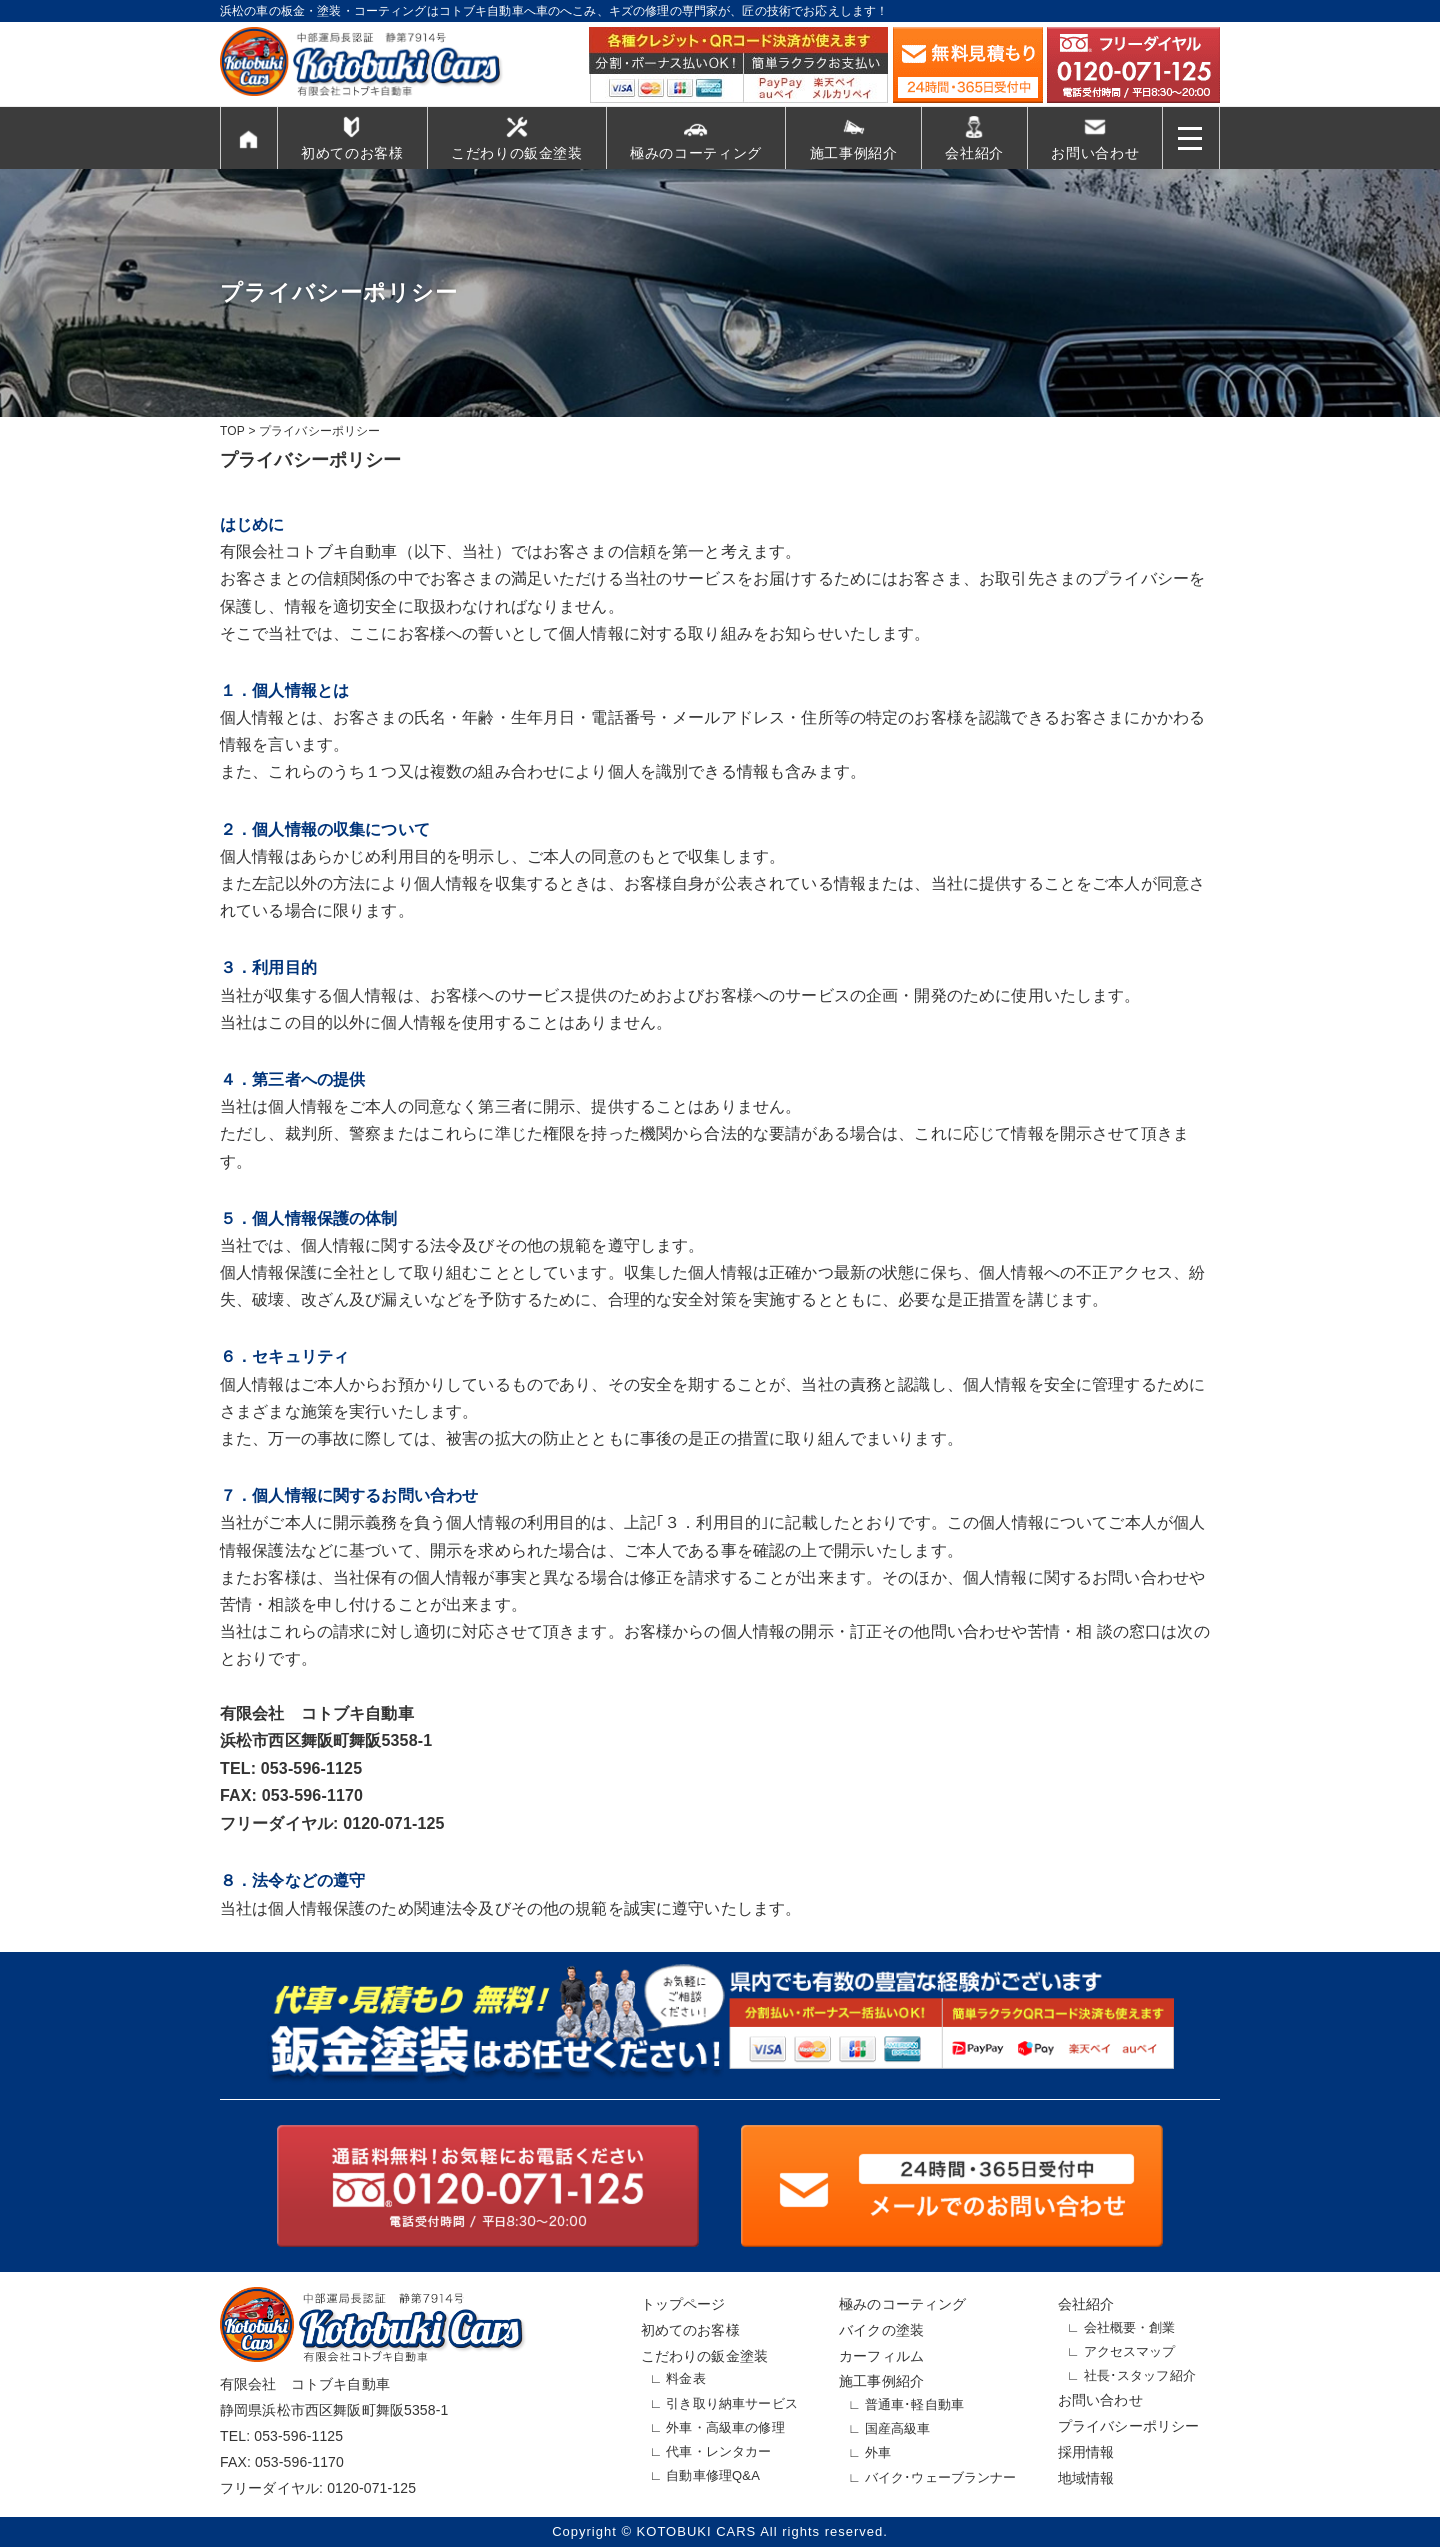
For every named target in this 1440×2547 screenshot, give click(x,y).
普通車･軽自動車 (914, 2404)
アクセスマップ (1130, 2351)
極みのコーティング (696, 153)
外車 (878, 2452)
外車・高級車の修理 (725, 2427)
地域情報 (1086, 2478)
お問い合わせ (1095, 153)
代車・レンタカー (718, 2451)
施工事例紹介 (854, 153)
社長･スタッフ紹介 (1140, 2375)
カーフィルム (881, 2356)
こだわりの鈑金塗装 (517, 153)
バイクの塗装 (881, 2330)
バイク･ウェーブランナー (941, 2477)
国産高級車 (898, 2428)
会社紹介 (974, 153)
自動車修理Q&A (713, 2475)
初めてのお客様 (352, 153)
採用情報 (1086, 2452)
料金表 (685, 2378)
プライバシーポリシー (1129, 2426)
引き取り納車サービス (732, 2403)
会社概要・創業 (1130, 2327)
